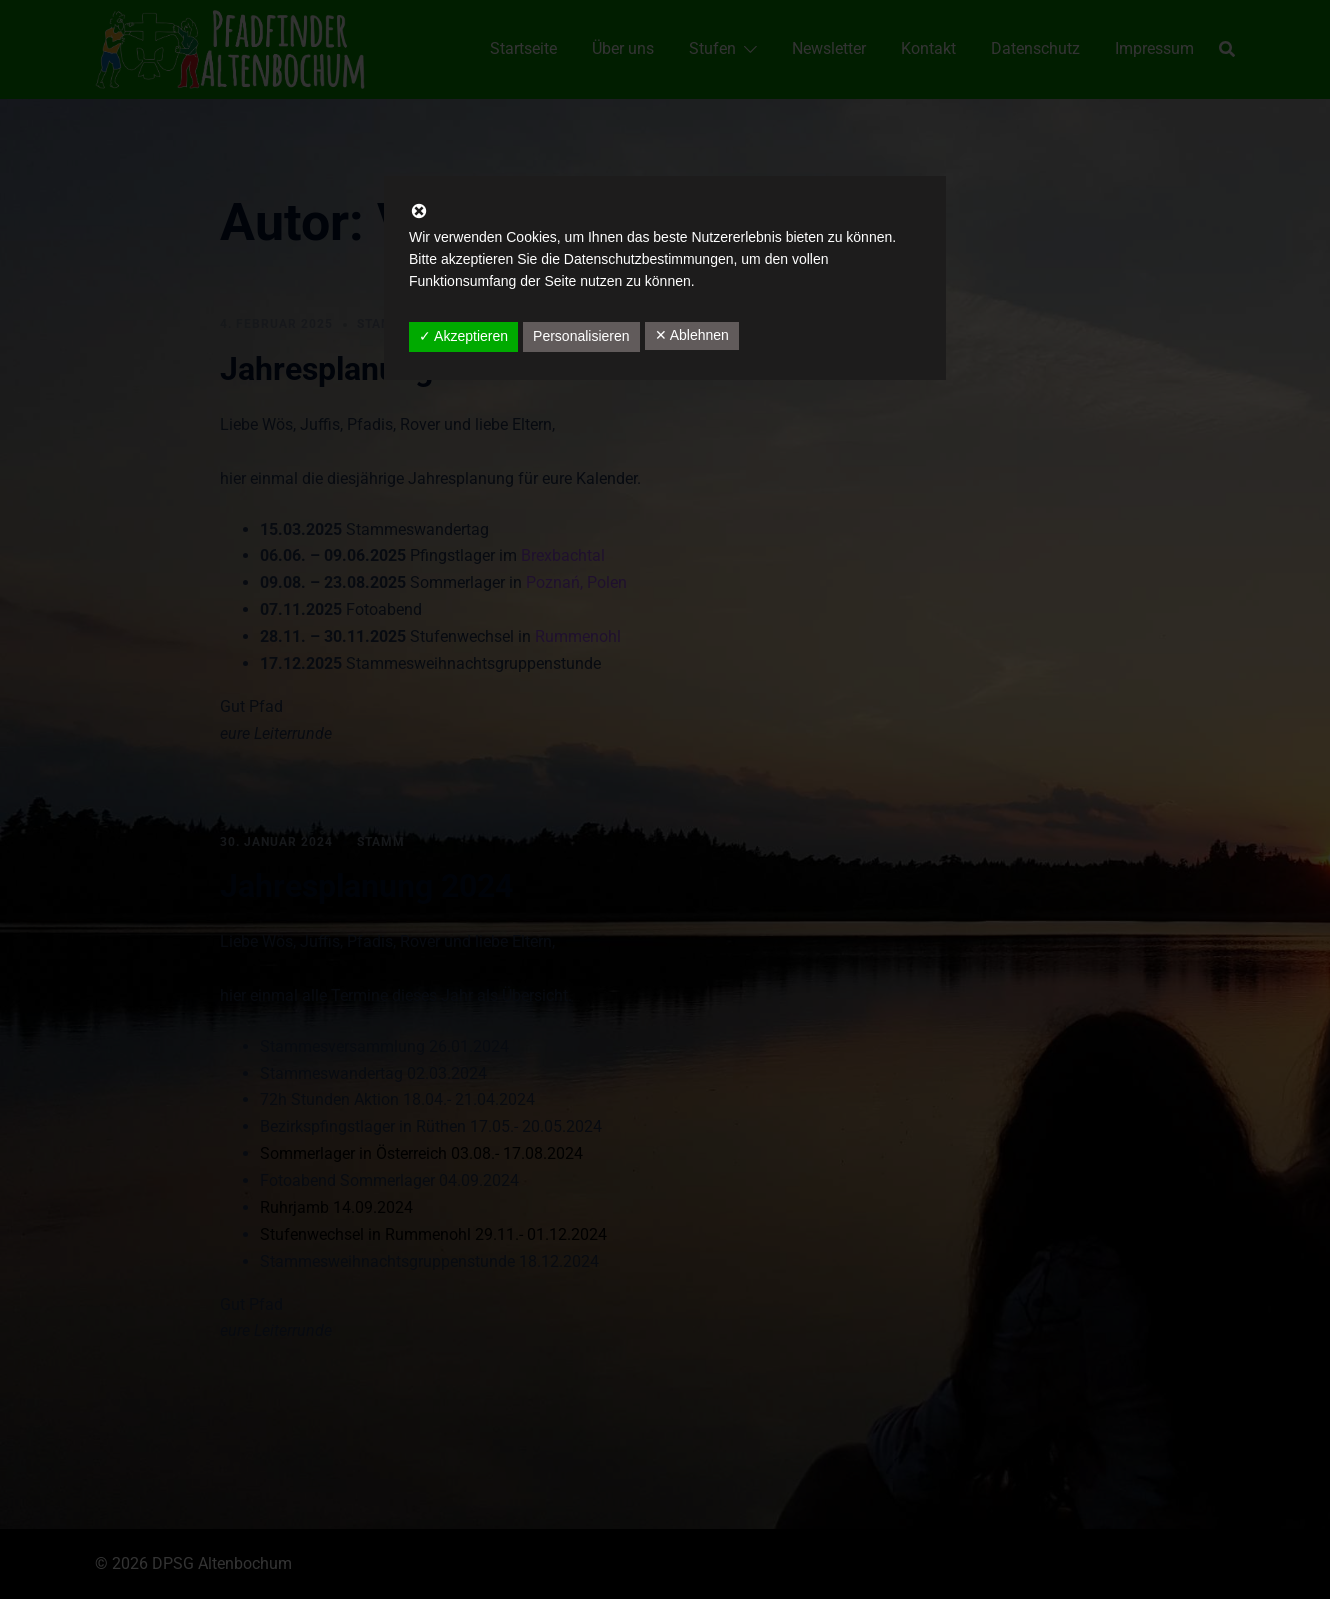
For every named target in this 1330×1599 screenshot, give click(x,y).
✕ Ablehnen (692, 335)
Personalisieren (581, 336)
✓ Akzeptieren (463, 336)
